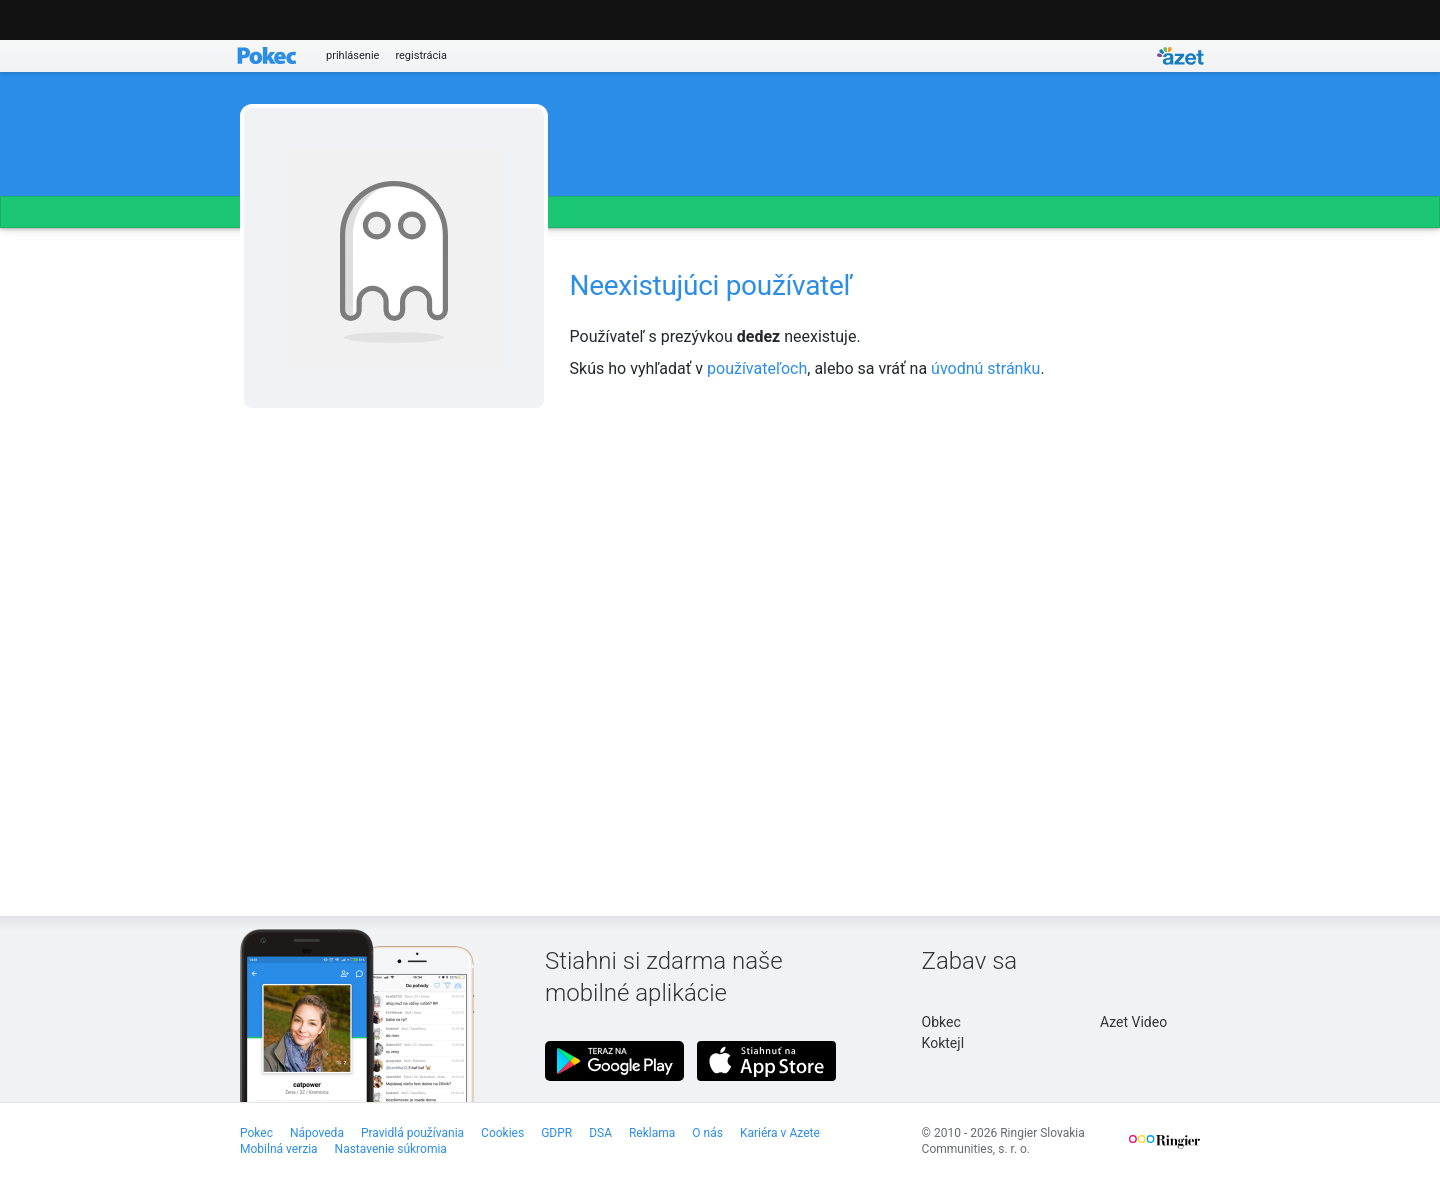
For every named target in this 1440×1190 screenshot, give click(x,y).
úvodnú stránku (985, 368)
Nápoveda (317, 1133)
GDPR (556, 1133)
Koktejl (943, 1043)
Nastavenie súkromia (391, 1149)
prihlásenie (352, 55)
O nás (707, 1133)
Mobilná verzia (279, 1149)
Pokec (256, 1133)
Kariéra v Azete (780, 1133)
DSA (600, 1133)
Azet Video (1133, 1022)
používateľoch (757, 368)
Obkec (941, 1022)
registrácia (421, 55)
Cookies (502, 1133)
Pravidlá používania (412, 1133)
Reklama (652, 1133)
